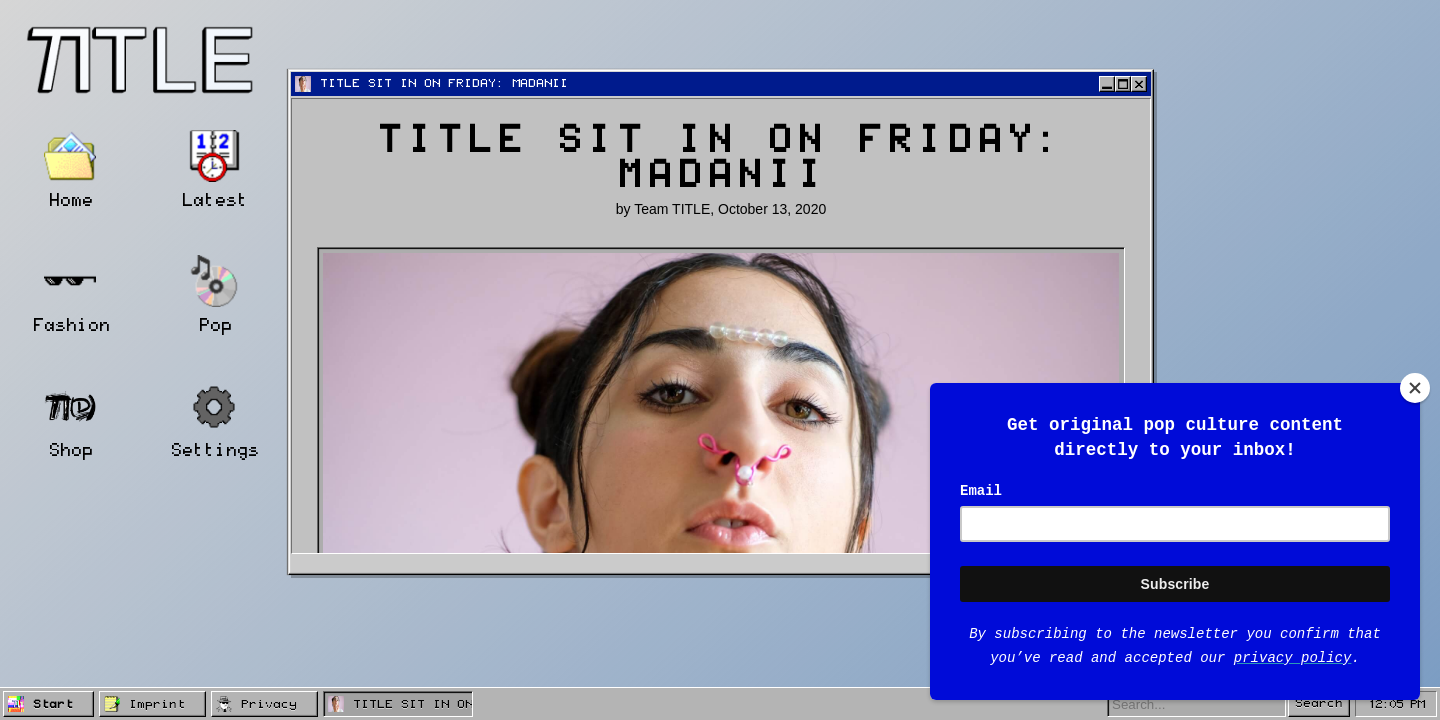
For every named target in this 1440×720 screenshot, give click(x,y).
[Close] (1415, 388)
